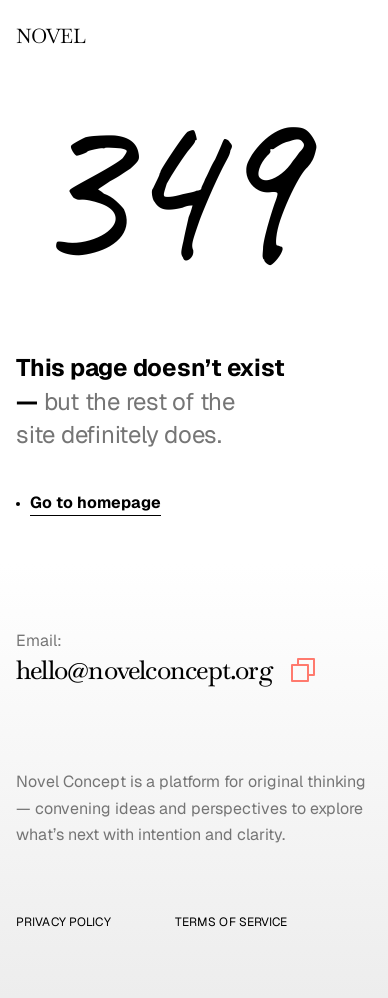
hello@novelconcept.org (144, 670)
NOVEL (50, 36)
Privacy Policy (63, 922)
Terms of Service (231, 922)
